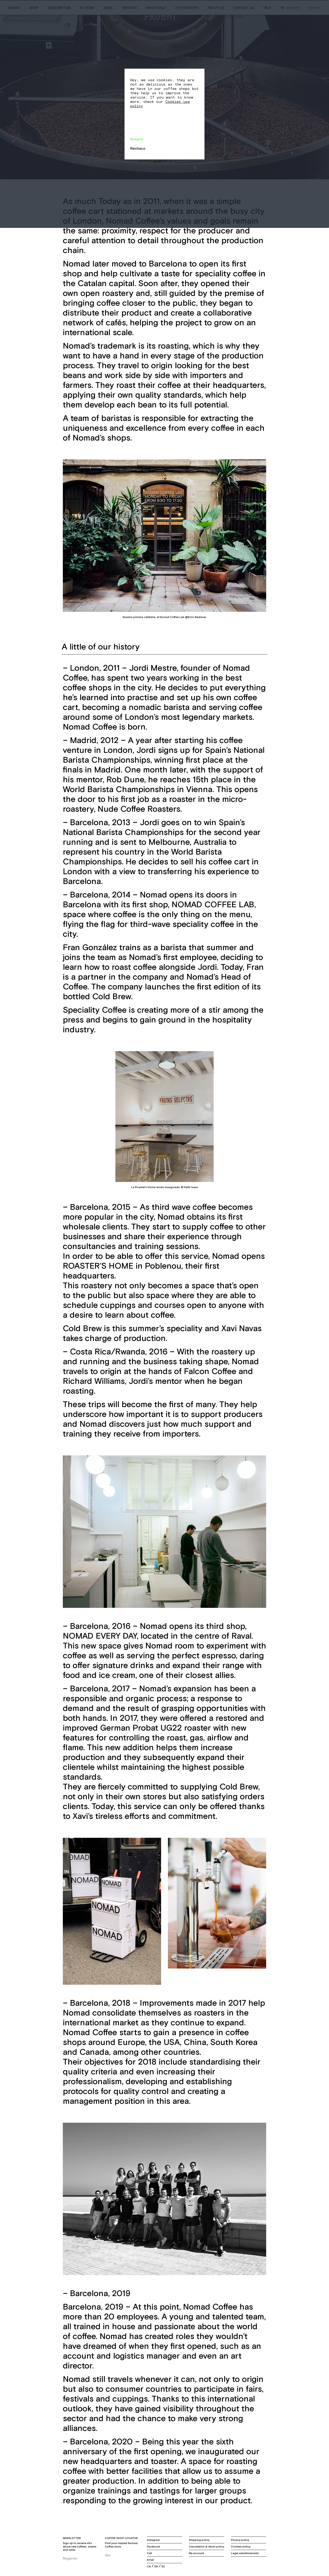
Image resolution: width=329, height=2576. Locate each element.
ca (149, 2566)
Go (107, 2555)
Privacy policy (240, 2540)
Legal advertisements (245, 2553)
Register (70, 2558)
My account (196, 2553)
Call (149, 2553)
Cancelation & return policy (206, 2546)
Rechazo (137, 148)
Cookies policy (240, 2546)
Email (150, 2559)
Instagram (153, 2540)
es (163, 2566)
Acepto (136, 139)
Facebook (153, 2546)
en (156, 2566)
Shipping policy (199, 2540)
